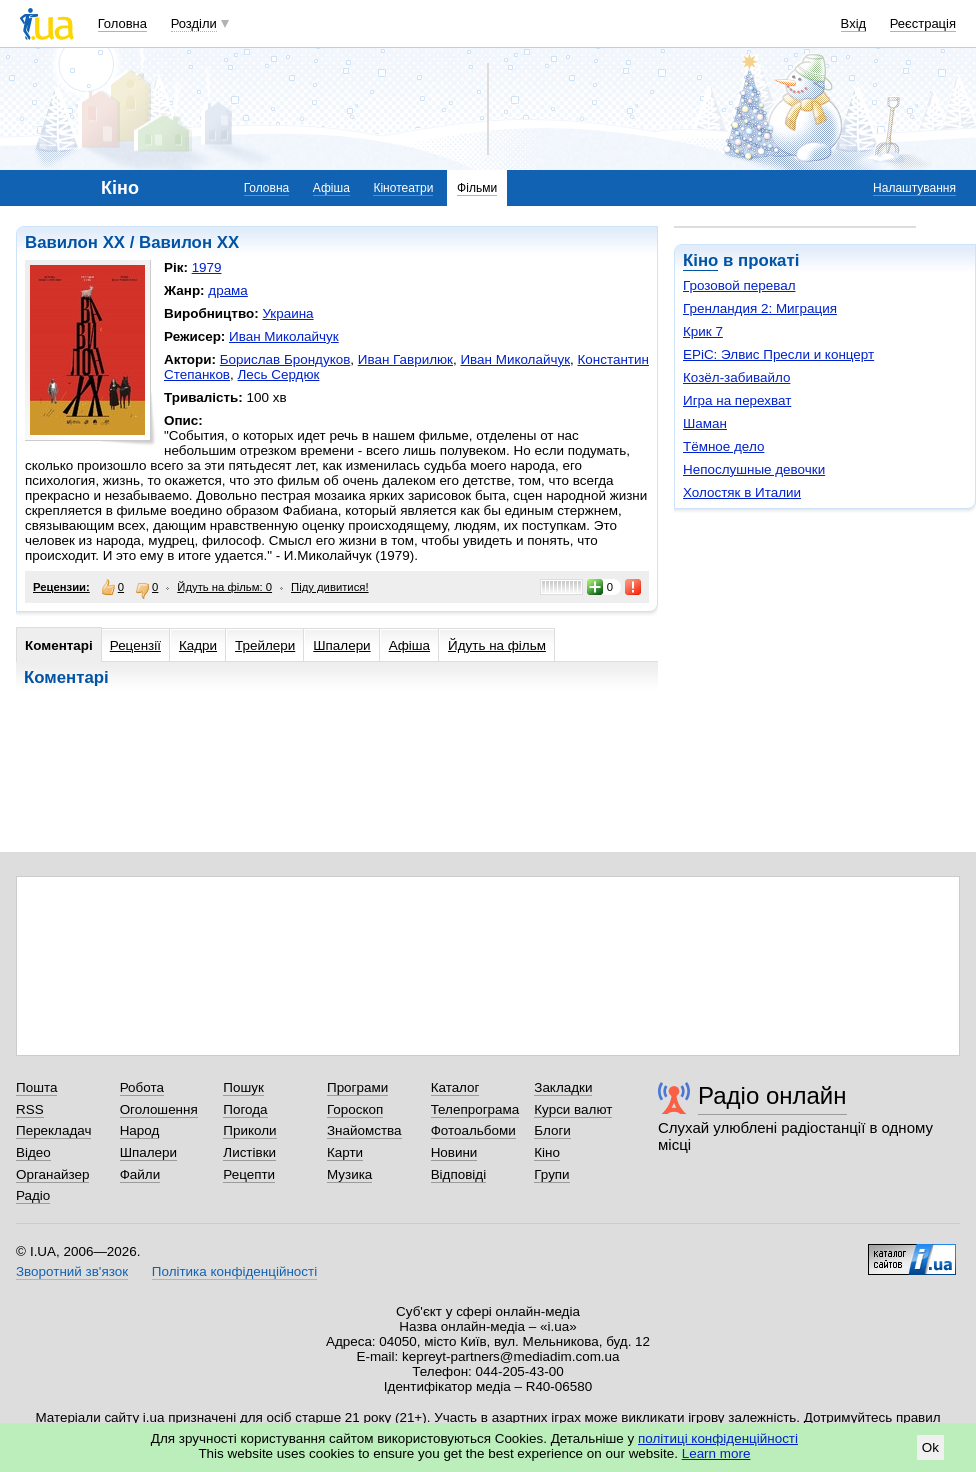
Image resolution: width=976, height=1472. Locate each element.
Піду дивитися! (330, 587)
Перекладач (53, 1130)
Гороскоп (355, 1109)
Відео (33, 1152)
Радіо (33, 1195)
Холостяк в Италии (742, 492)
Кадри (198, 645)
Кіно (700, 260)
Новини (454, 1152)
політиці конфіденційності (718, 1438)
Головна (122, 23)
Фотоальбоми (473, 1130)
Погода (245, 1109)
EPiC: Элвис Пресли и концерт (778, 354)
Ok (930, 1447)
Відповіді (459, 1174)
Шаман (705, 423)
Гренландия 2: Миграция (760, 308)
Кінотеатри (403, 188)
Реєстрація (923, 23)
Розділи (194, 23)
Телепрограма (475, 1109)
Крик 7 (703, 331)
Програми (357, 1087)
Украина (287, 313)
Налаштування (914, 188)
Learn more (716, 1453)
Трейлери (265, 645)
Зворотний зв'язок (72, 1271)
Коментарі (59, 645)
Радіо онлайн (772, 1095)
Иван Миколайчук (284, 336)
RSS (30, 1109)
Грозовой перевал (739, 285)
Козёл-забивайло (736, 377)
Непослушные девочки (754, 469)
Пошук (243, 1087)
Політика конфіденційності (234, 1271)
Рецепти (249, 1174)
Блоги (552, 1130)
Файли (140, 1174)
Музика (349, 1174)
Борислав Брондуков (285, 359)
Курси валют (573, 1109)
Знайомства (364, 1130)
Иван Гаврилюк (405, 359)
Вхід (854, 23)
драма (228, 290)
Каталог (455, 1087)
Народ (140, 1130)
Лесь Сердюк (278, 374)
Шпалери (341, 645)
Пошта (36, 1087)
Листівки (249, 1152)
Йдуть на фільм (497, 645)
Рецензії (135, 645)
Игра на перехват (737, 400)
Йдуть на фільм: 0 (224, 587)
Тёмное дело (723, 446)
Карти (345, 1152)
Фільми (477, 188)
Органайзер (52, 1174)
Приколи (249, 1130)
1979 (207, 267)
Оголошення (159, 1109)
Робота (142, 1087)
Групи (551, 1174)
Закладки (563, 1087)
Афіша (331, 188)
